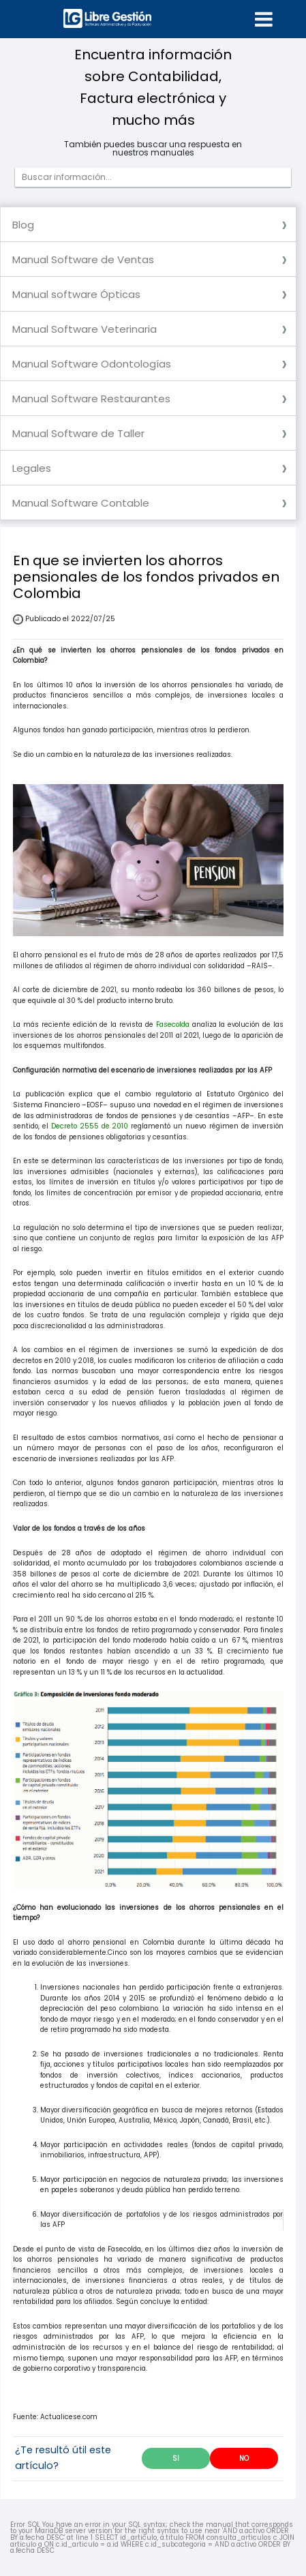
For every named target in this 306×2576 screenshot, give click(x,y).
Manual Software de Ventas (83, 259)
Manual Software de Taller (78, 433)
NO (244, 2458)
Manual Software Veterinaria (84, 329)
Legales (31, 468)
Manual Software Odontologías (91, 364)
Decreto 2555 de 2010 (89, 1126)
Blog (23, 225)
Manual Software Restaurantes (91, 398)
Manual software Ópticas (76, 294)
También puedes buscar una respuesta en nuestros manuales (153, 148)
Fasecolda (172, 1024)
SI (175, 2458)
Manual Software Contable (80, 503)
